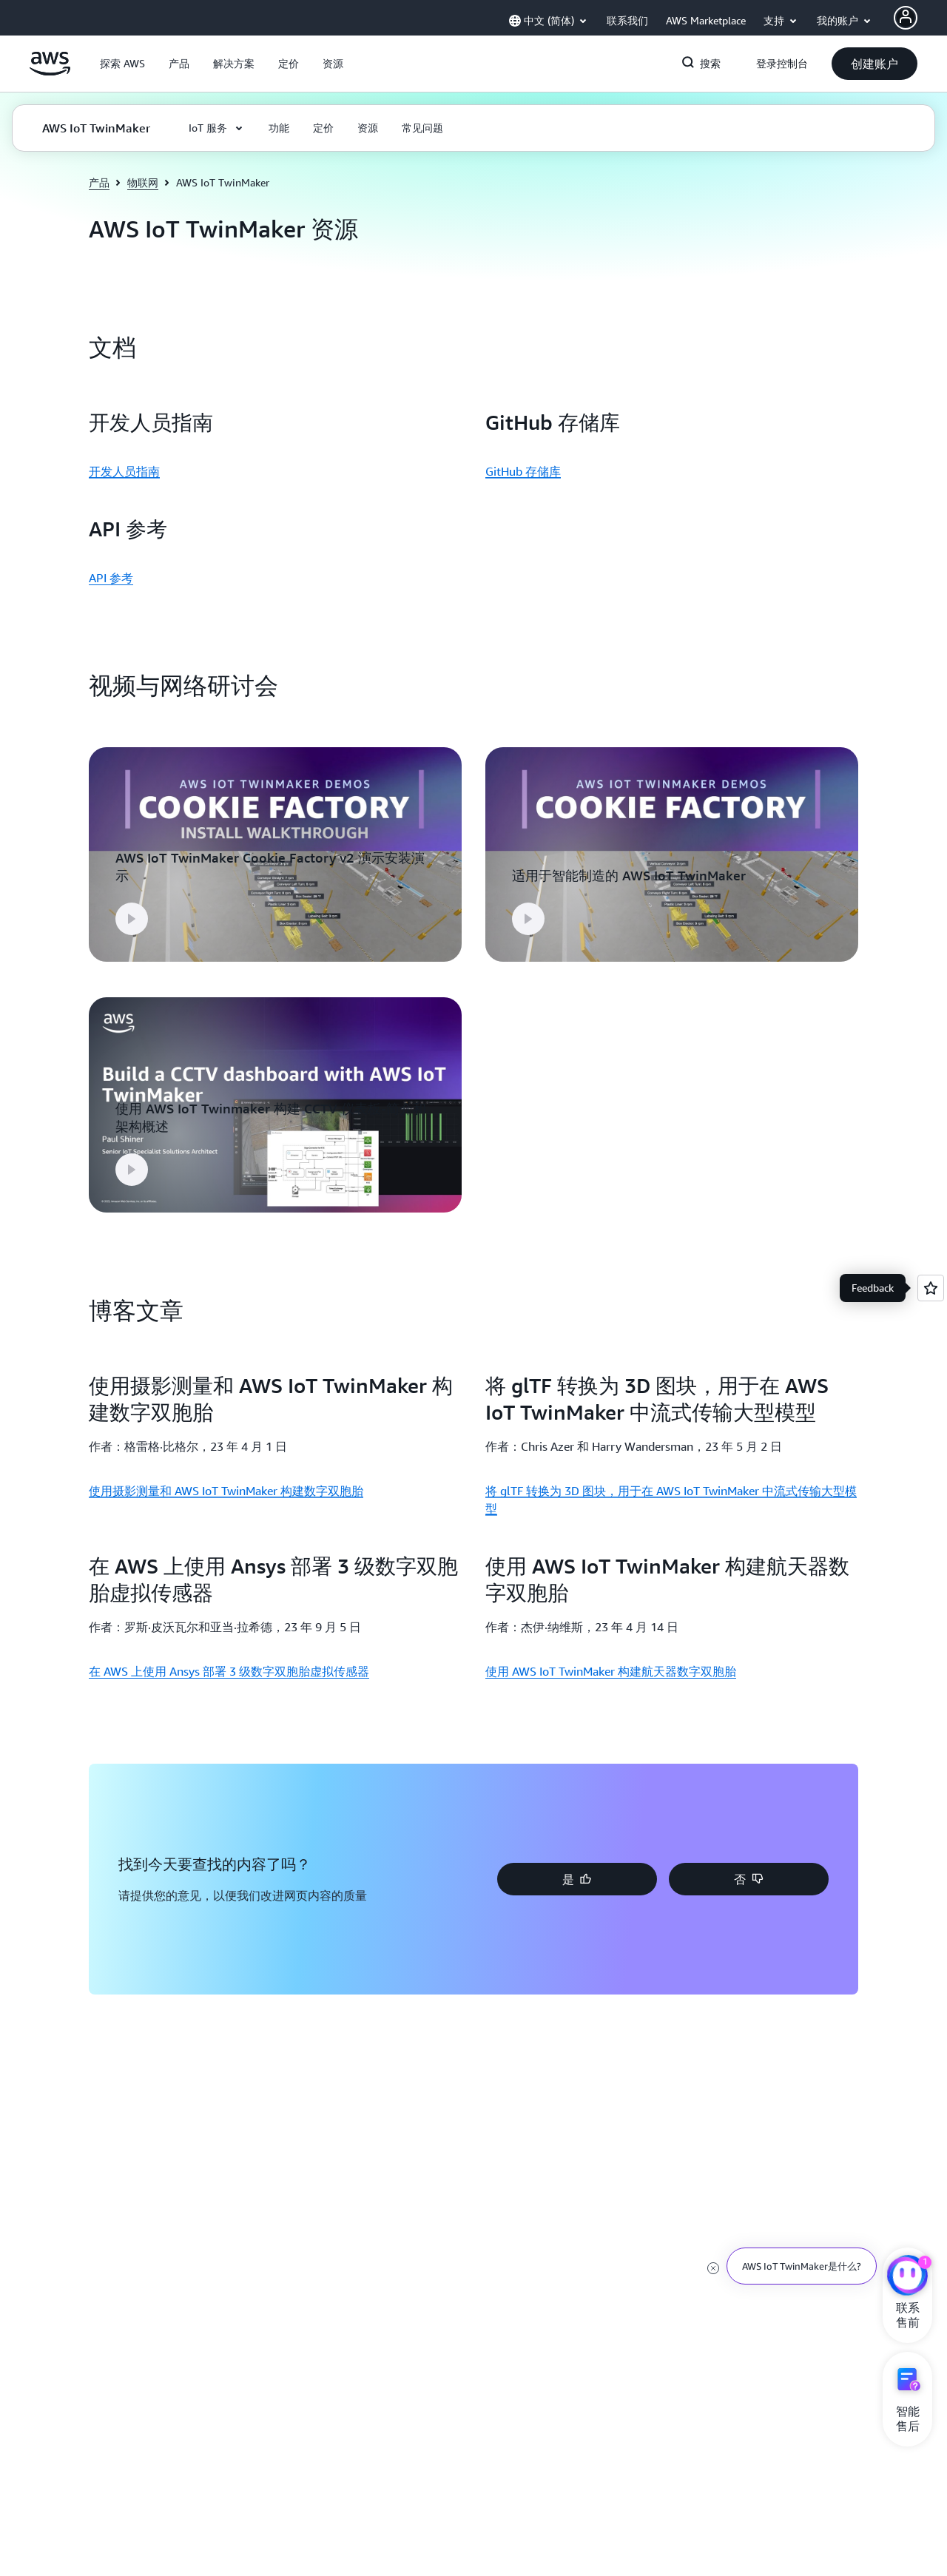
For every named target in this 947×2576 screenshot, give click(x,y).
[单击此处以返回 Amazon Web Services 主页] (50, 72)
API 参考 (111, 577)
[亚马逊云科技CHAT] (907, 2277)
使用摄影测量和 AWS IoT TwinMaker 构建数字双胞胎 (226, 1480)
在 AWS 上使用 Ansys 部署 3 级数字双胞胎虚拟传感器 (229, 1661)
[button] (122, 63)
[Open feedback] (930, 1288)
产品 (99, 182)
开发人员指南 (124, 471)
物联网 (142, 182)
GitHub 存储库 (523, 471)
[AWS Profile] (905, 18)
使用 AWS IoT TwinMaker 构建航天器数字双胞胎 (610, 1661)
